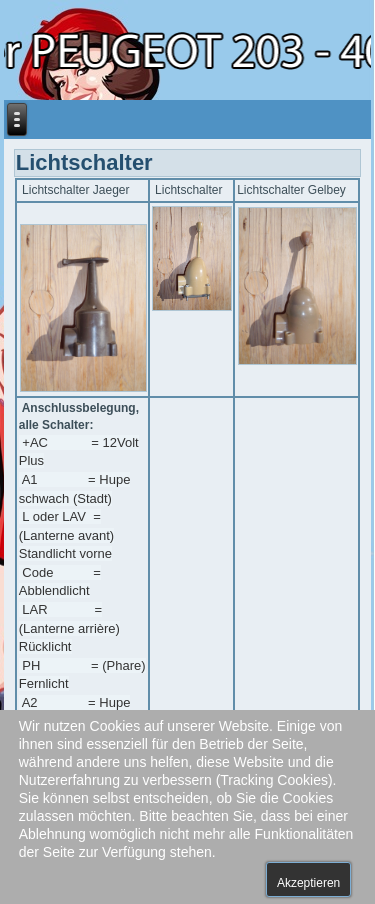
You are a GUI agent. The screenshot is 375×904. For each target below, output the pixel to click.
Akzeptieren (308, 883)
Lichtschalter (84, 162)
